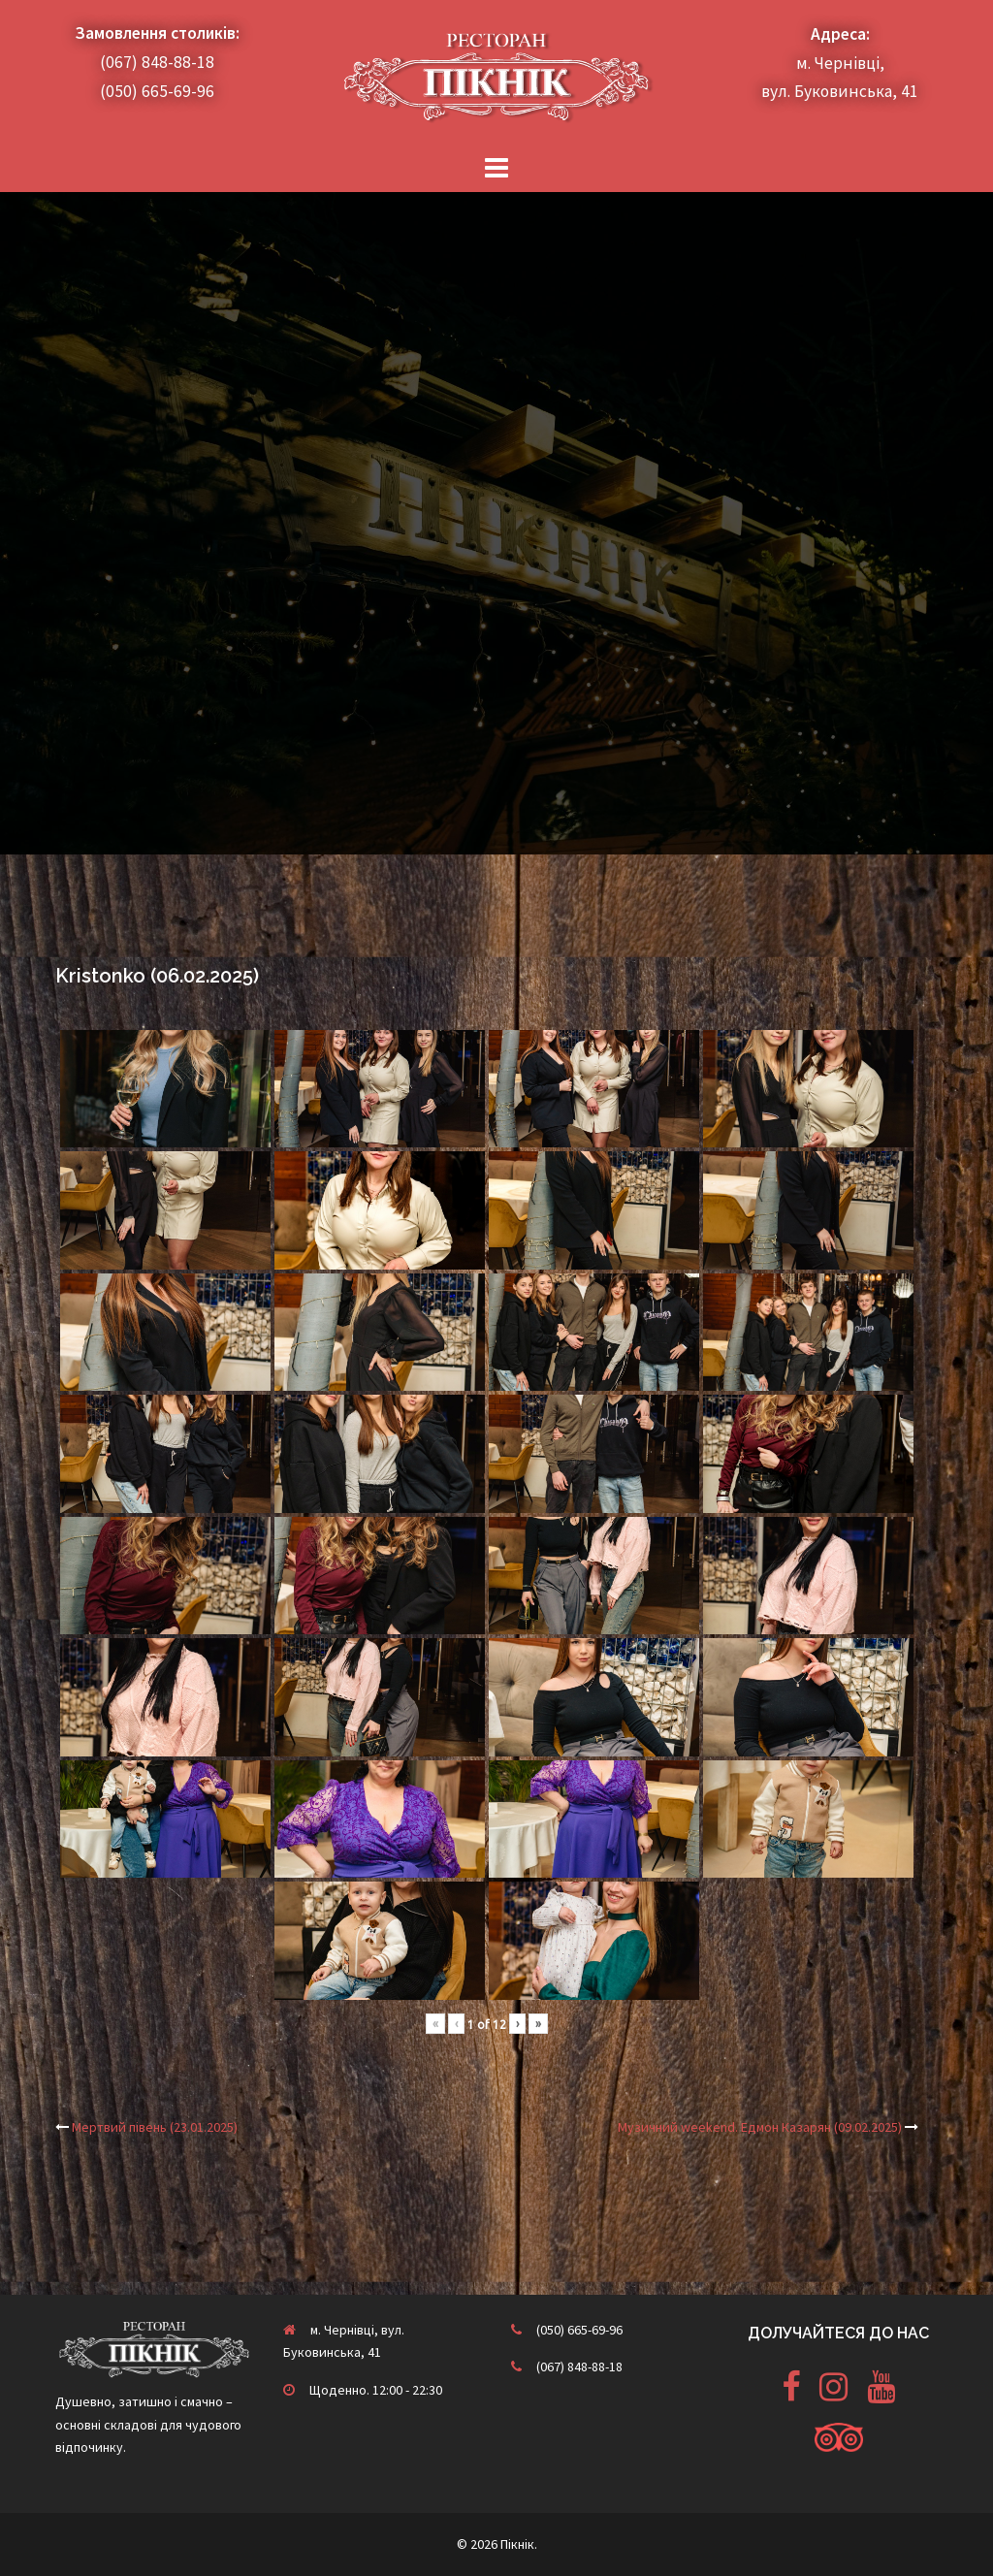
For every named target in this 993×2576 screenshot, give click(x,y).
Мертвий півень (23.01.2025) (155, 2127)
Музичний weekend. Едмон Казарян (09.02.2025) (760, 2127)
